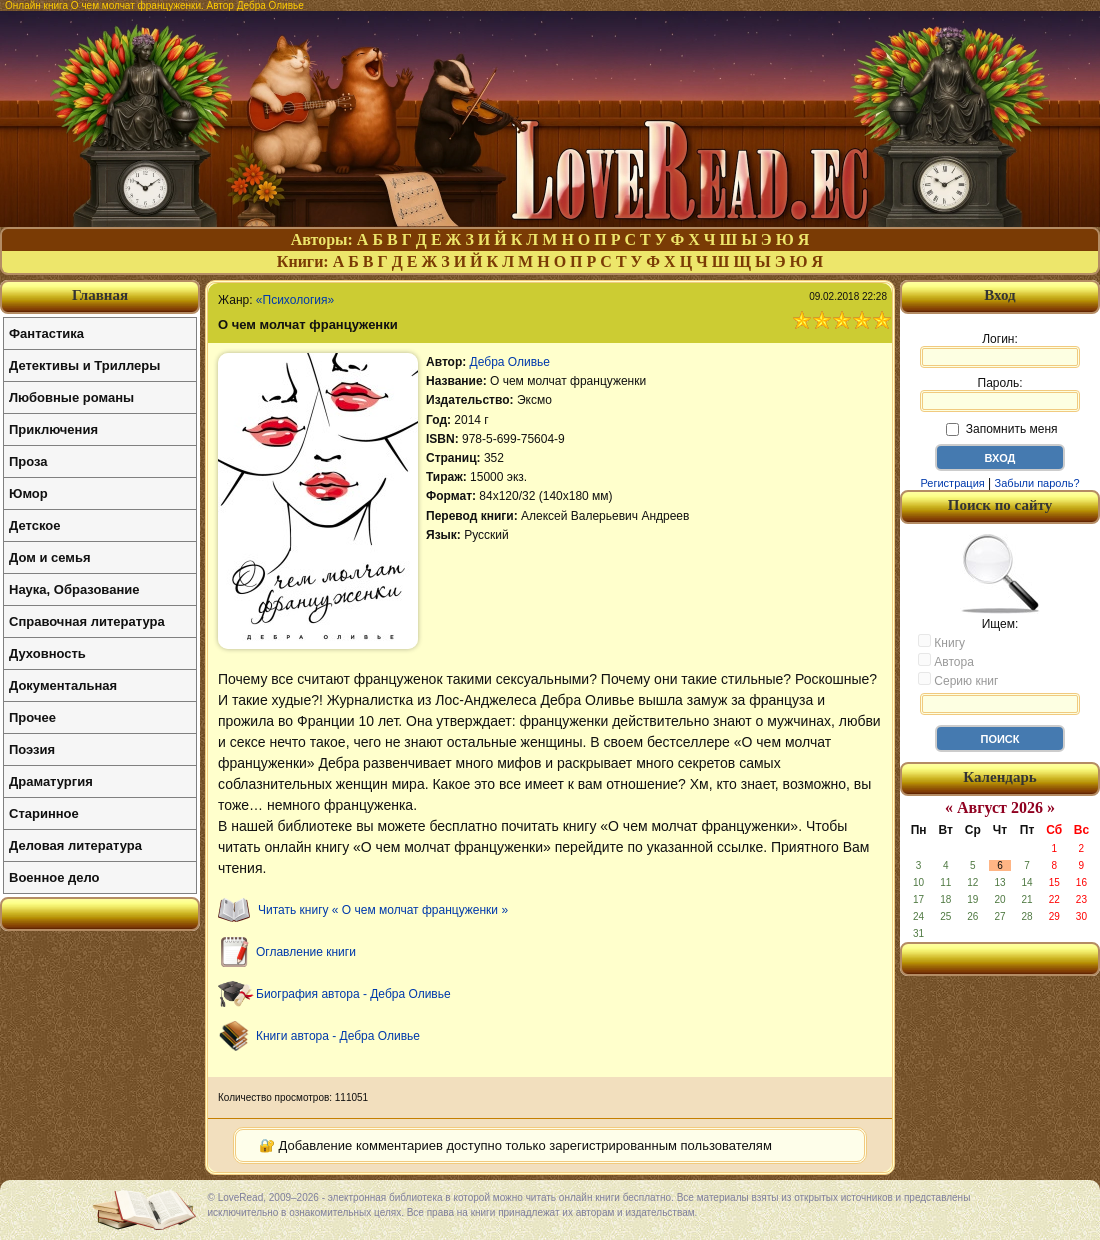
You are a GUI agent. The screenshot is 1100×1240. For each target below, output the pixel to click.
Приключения (53, 429)
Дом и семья (50, 557)
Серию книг (958, 680)
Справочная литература (87, 621)
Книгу (941, 642)
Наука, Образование (74, 589)
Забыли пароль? (1037, 483)
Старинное (44, 813)
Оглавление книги (306, 952)
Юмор (28, 493)
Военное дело (54, 877)
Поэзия (32, 749)
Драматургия (51, 781)
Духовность (47, 653)
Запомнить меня (1001, 429)
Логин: (1000, 350)
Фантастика (46, 333)
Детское (34, 525)
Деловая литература (75, 845)
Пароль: (1000, 394)
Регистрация (952, 483)
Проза (28, 461)
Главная (100, 295)
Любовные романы (71, 397)
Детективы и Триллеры (84, 365)
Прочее (32, 717)
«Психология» (295, 300)
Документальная (63, 685)
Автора (946, 661)
